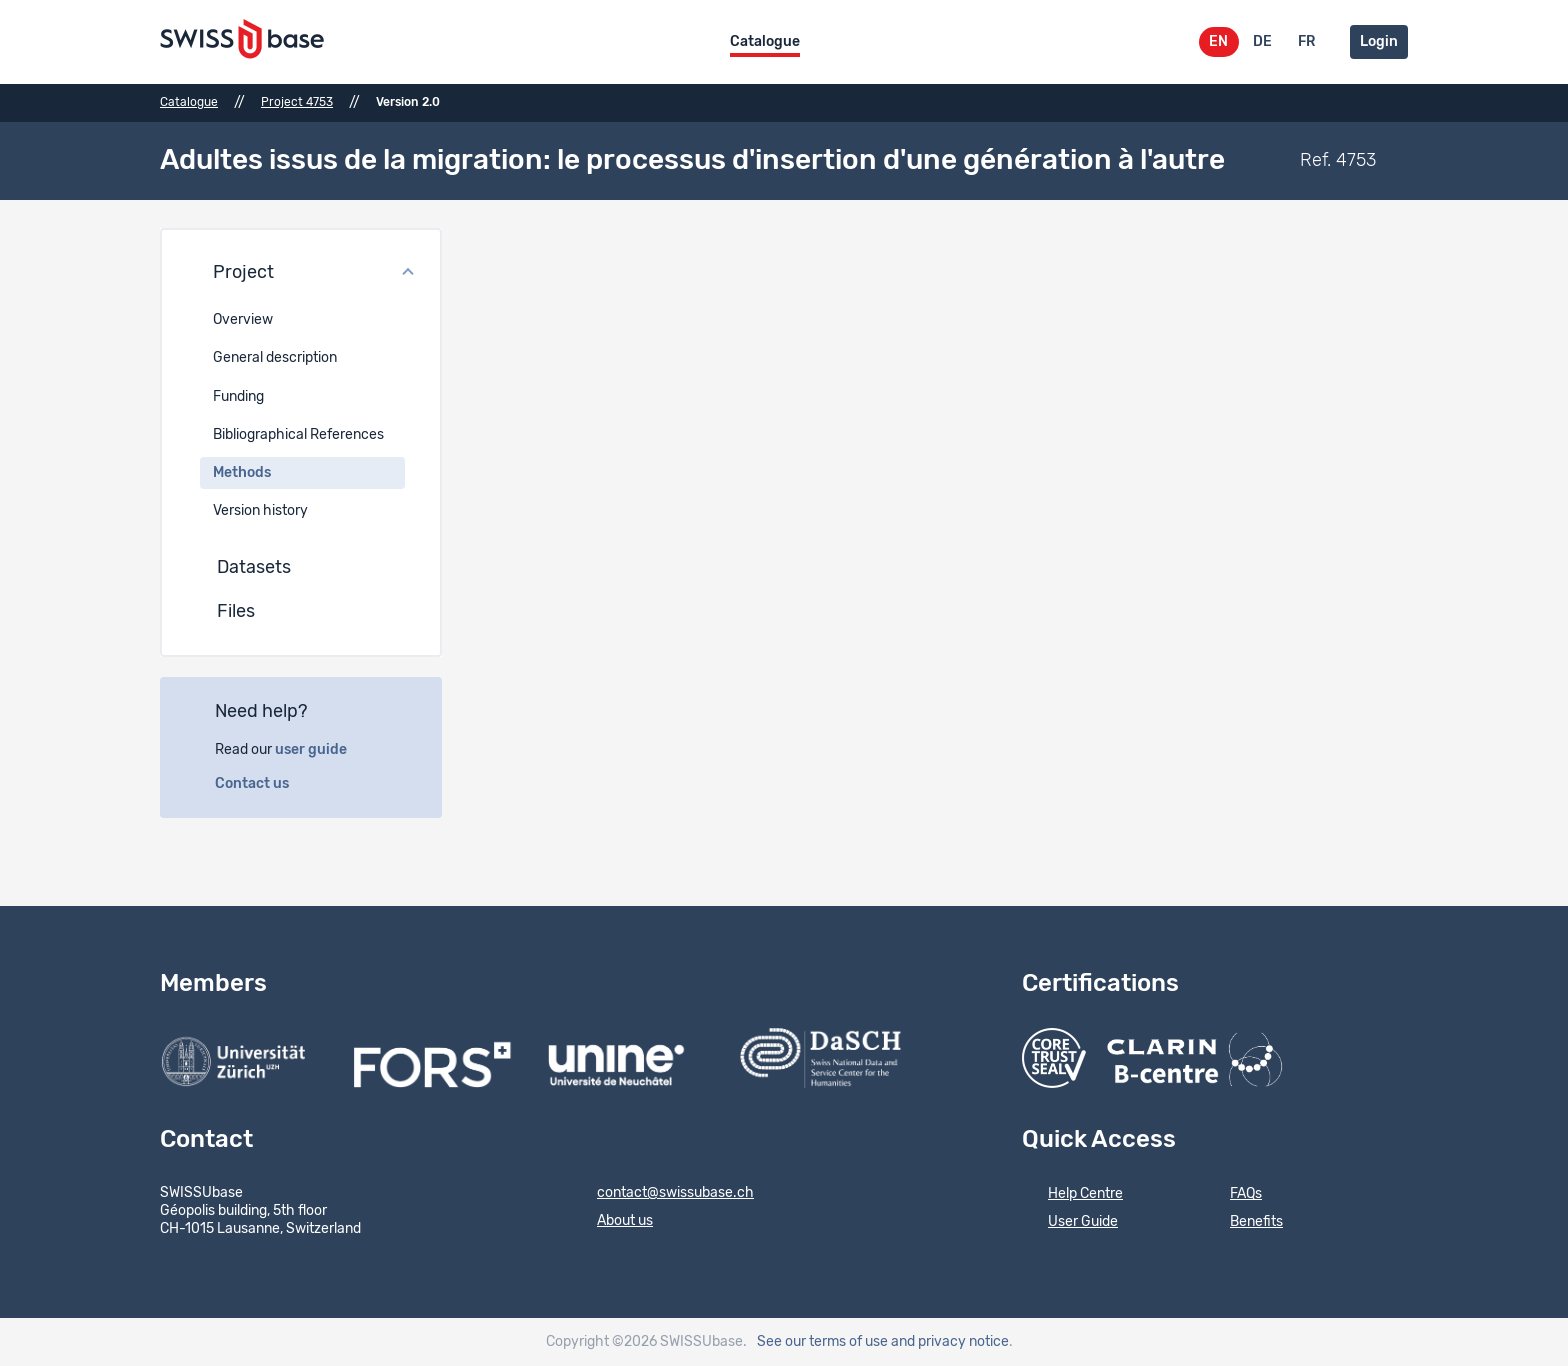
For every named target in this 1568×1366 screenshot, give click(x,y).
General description (275, 358)
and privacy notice (950, 1342)
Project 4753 (297, 102)
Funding (238, 397)
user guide (322, 750)
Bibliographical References (298, 435)
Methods (242, 473)
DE (1262, 42)
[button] (301, 274)
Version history (260, 511)
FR (1306, 42)
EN (1218, 42)
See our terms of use (822, 1342)
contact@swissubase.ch (662, 1194)
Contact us (263, 784)
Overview (243, 320)
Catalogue (765, 42)
